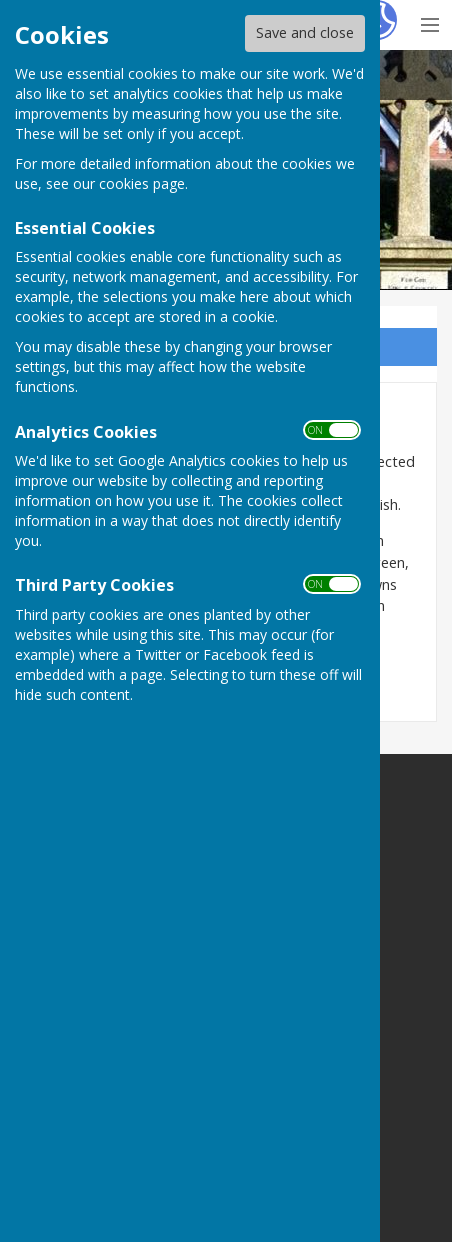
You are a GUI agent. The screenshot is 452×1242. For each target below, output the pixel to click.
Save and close (305, 32)
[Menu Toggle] (429, 22)
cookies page (142, 183)
